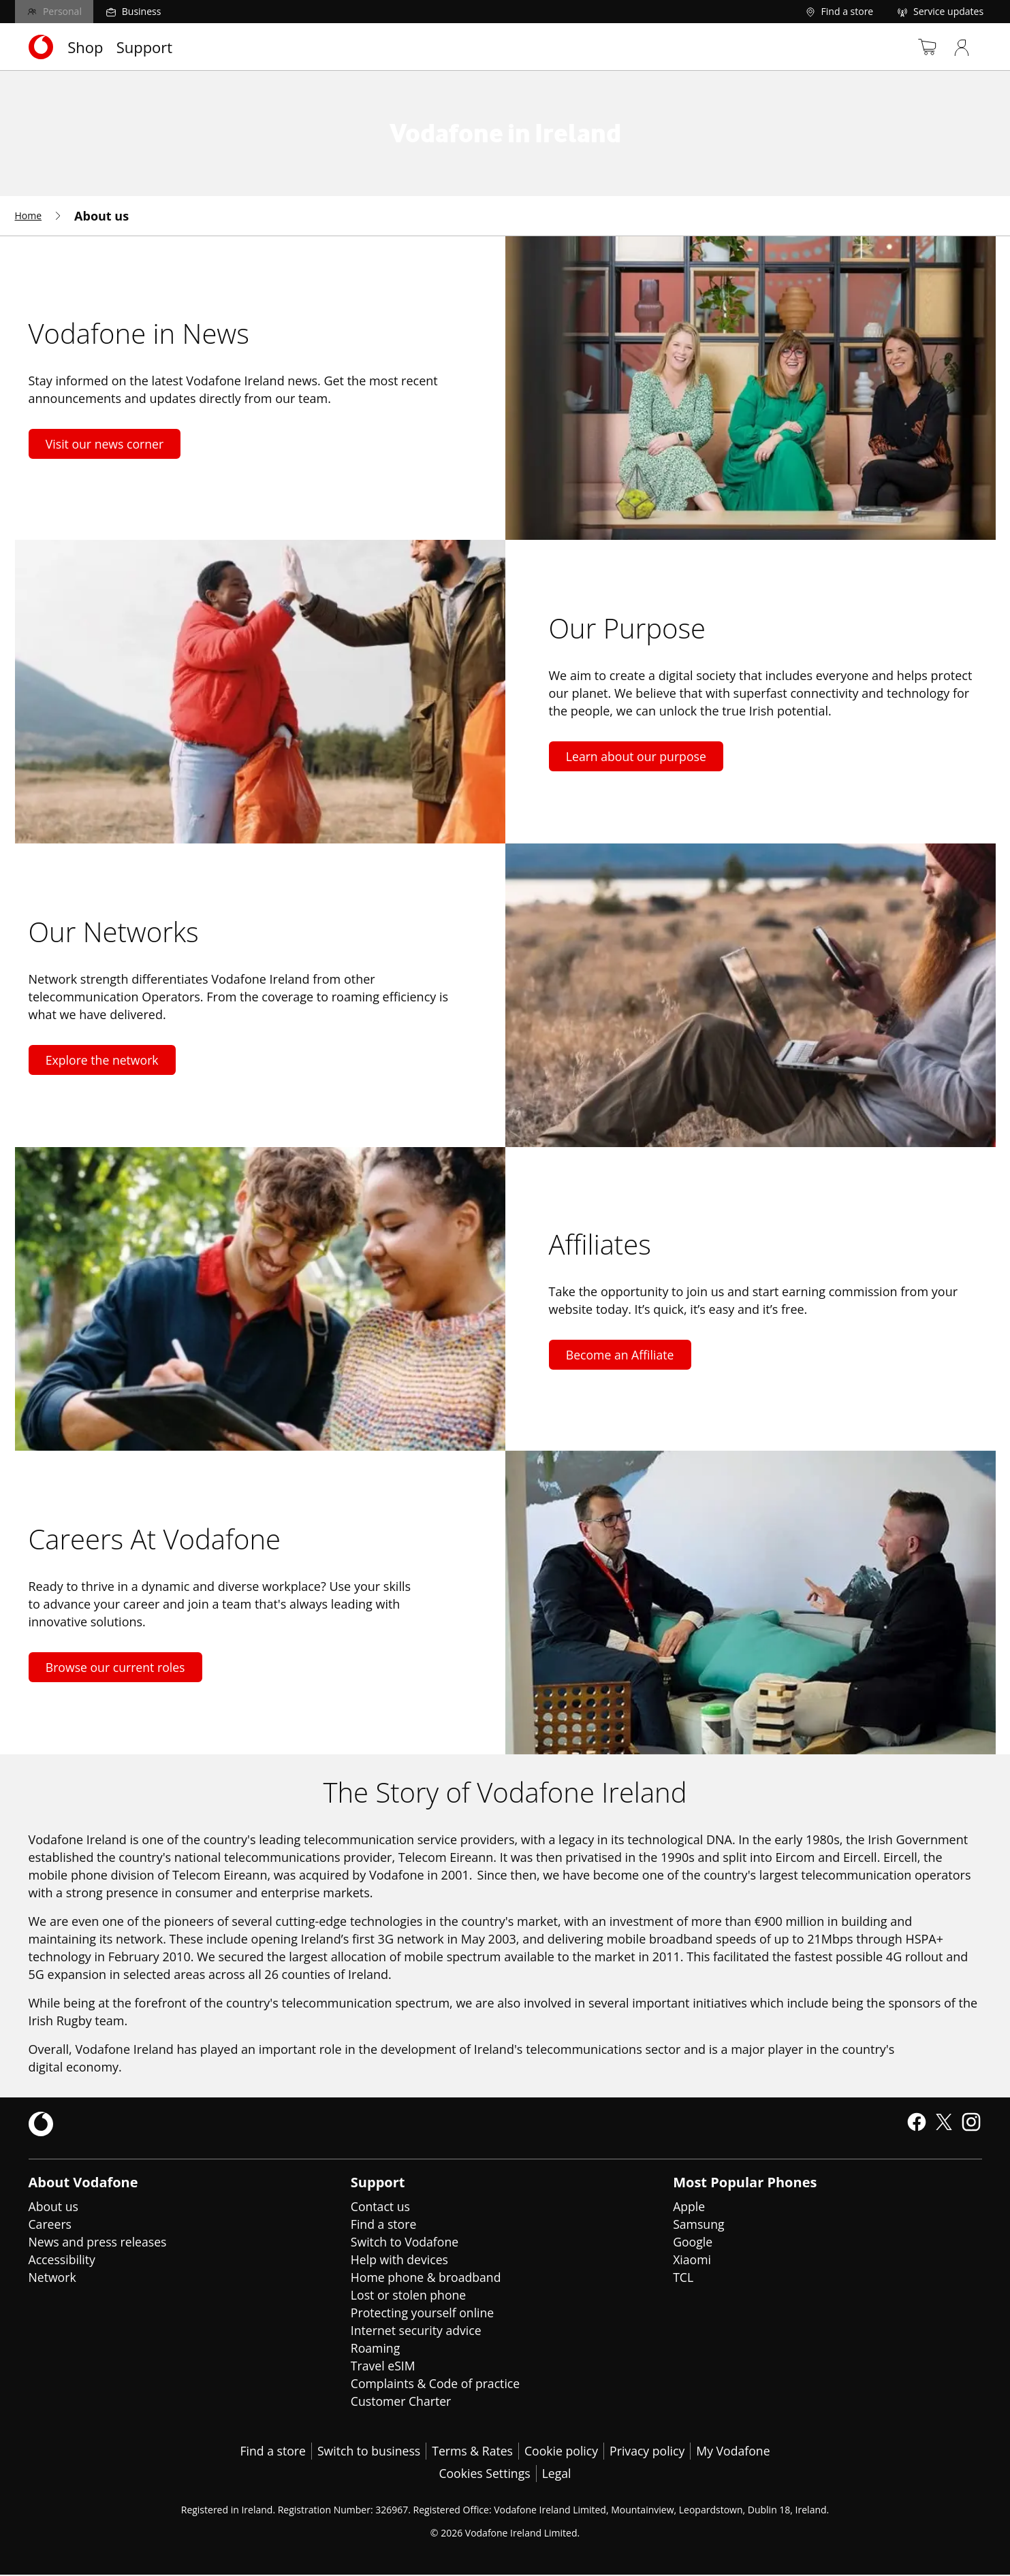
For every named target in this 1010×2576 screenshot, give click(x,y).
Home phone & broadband (427, 2277)
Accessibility (63, 2259)
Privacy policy (650, 2451)
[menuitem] (39, 216)
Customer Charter (402, 2401)
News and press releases (99, 2242)
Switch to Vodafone (406, 2242)
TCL (683, 2277)
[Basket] (917, 47)
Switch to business (367, 2451)
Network (53, 2277)
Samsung (699, 2224)
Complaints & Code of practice (437, 2383)
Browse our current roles (117, 1667)
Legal (558, 2474)
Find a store (384, 2224)
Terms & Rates (471, 2451)
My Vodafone (737, 2451)
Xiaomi (692, 2259)
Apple (689, 2206)
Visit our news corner (106, 444)
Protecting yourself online (424, 2312)
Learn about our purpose (638, 756)
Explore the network (103, 1060)
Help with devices (400, 2259)
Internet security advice (417, 2330)
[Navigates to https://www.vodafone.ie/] (41, 47)
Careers (51, 2224)
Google (693, 2242)
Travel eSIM (384, 2365)
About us (54, 2206)
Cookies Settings (484, 2474)
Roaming (376, 2348)
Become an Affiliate (622, 1355)
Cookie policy (561, 2451)
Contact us (381, 2206)
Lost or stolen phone (410, 2295)
